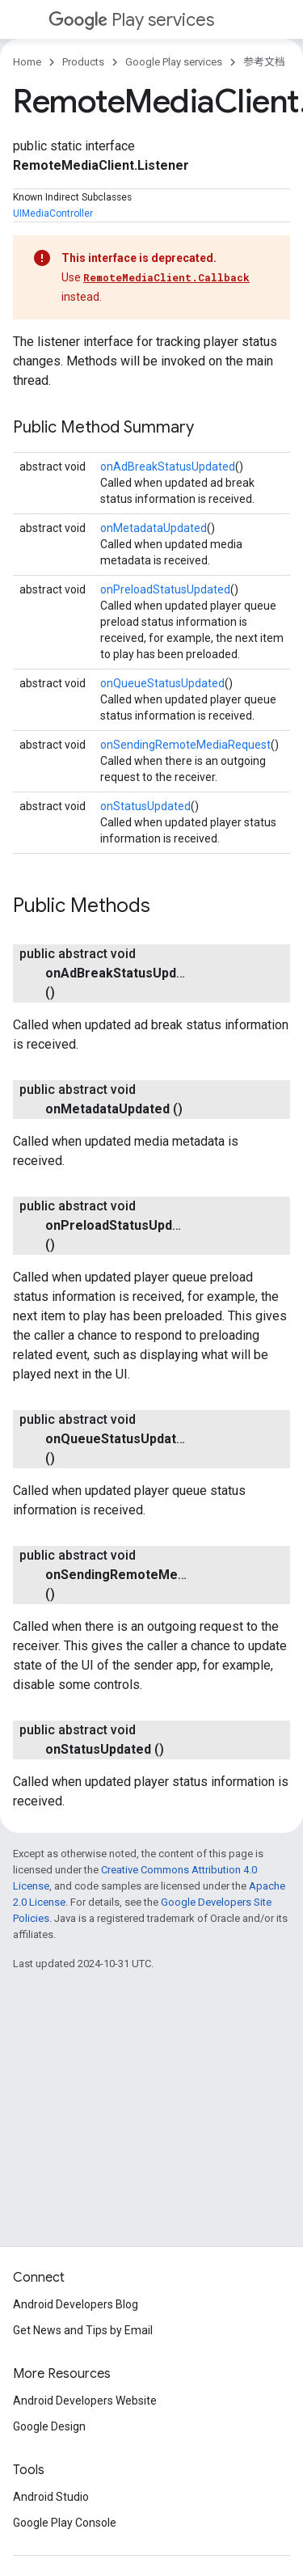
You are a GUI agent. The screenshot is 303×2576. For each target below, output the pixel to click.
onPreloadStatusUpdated (165, 589)
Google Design (49, 2426)
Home (27, 62)
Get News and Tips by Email (83, 2330)
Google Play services (173, 62)
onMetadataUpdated (153, 528)
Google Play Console (64, 2522)
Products (83, 62)
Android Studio (51, 2496)
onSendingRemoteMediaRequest (185, 744)
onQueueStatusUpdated (162, 683)
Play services (131, 20)
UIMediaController (53, 213)
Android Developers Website (85, 2400)
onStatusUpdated (145, 806)
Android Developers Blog (75, 2304)
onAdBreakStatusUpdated (167, 466)
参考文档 (264, 62)
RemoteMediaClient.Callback (166, 277)
